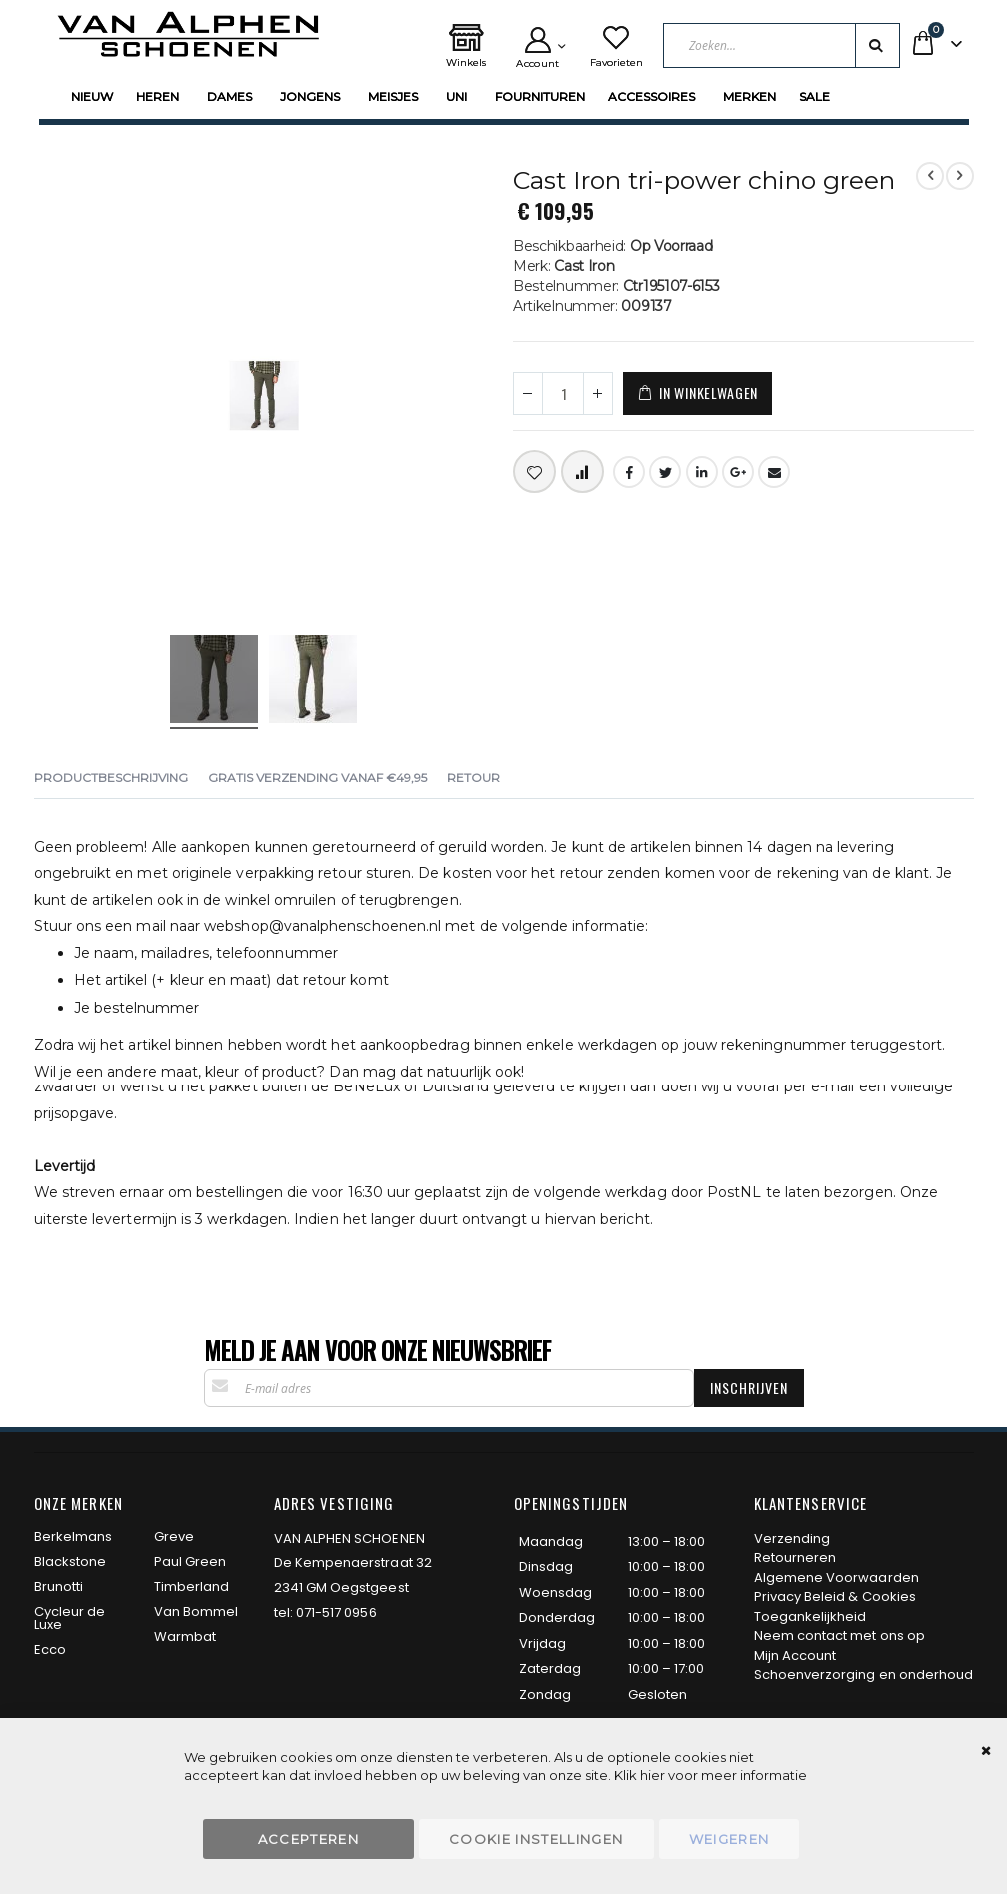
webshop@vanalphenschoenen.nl (322, 926)
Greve (174, 1536)
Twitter (665, 472)
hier (652, 1775)
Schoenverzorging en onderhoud (864, 1674)
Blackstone (70, 1561)
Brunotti (59, 1586)
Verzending (792, 1538)
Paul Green (190, 1561)
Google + (738, 472)
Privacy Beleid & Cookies (835, 1596)
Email (774, 472)
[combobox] (781, 45)
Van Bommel (196, 1611)
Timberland (192, 1586)
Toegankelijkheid (810, 1616)
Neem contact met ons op (840, 1635)
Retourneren (795, 1557)
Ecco (50, 1649)
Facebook (629, 472)
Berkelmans (73, 1536)
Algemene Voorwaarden (836, 1577)
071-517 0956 (336, 1612)
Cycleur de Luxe (70, 1618)
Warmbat (185, 1636)
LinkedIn (702, 472)
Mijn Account (795, 1655)
